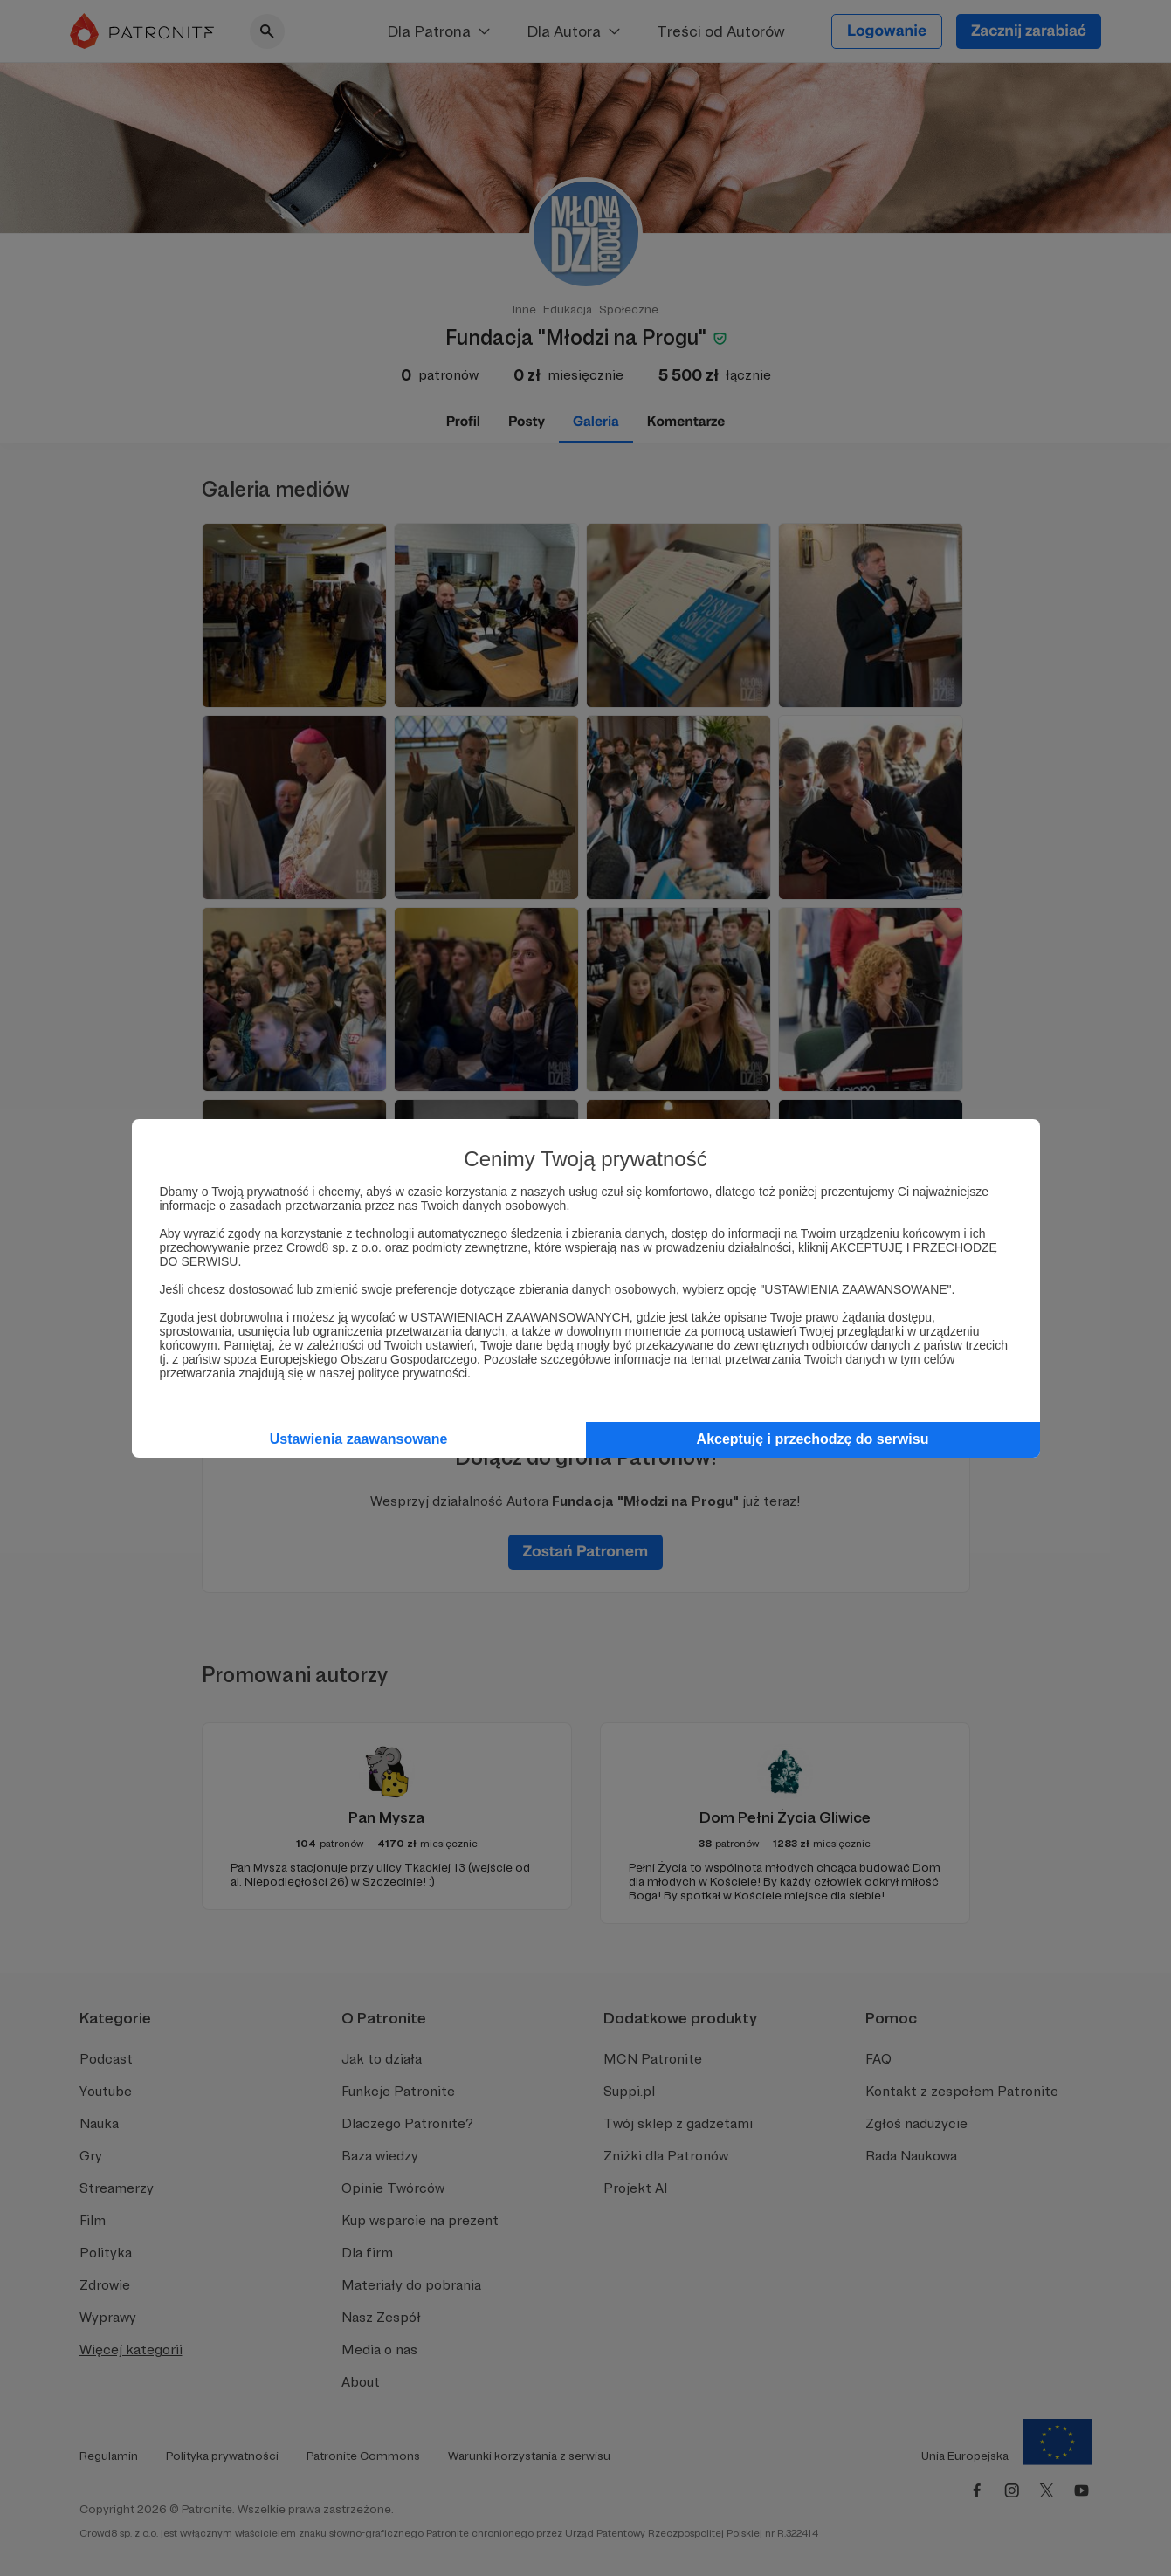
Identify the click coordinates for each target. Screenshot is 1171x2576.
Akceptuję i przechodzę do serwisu (813, 1439)
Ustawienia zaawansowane (359, 1439)
